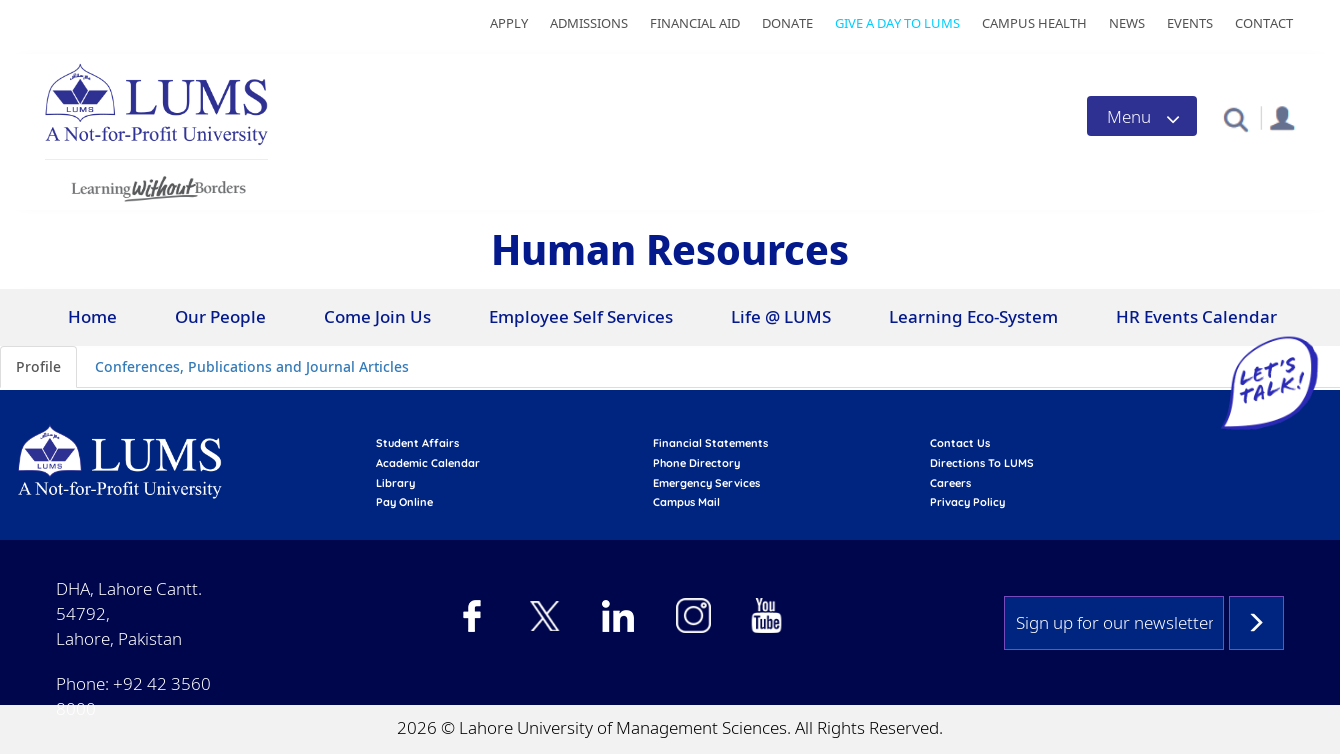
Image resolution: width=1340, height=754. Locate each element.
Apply (509, 23)
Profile (38, 366)
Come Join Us (377, 316)
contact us (960, 443)
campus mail (686, 502)
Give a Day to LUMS (897, 23)
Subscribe (1256, 623)
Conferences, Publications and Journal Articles (252, 366)
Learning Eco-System (973, 316)
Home (92, 316)
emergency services (706, 483)
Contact (1264, 23)
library (395, 483)
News (1127, 23)
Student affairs (417, 443)
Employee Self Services (581, 316)
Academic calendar (428, 463)
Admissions (589, 23)
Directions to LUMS (982, 463)
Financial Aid (695, 23)
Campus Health (1034, 23)
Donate (787, 23)
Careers (950, 483)
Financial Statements (710, 443)
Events (1190, 23)
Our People (220, 316)
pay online (404, 502)
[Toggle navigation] (1142, 116)
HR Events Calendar (1196, 316)
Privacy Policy (967, 502)
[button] (1235, 118)
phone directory (696, 463)
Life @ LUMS (781, 316)
